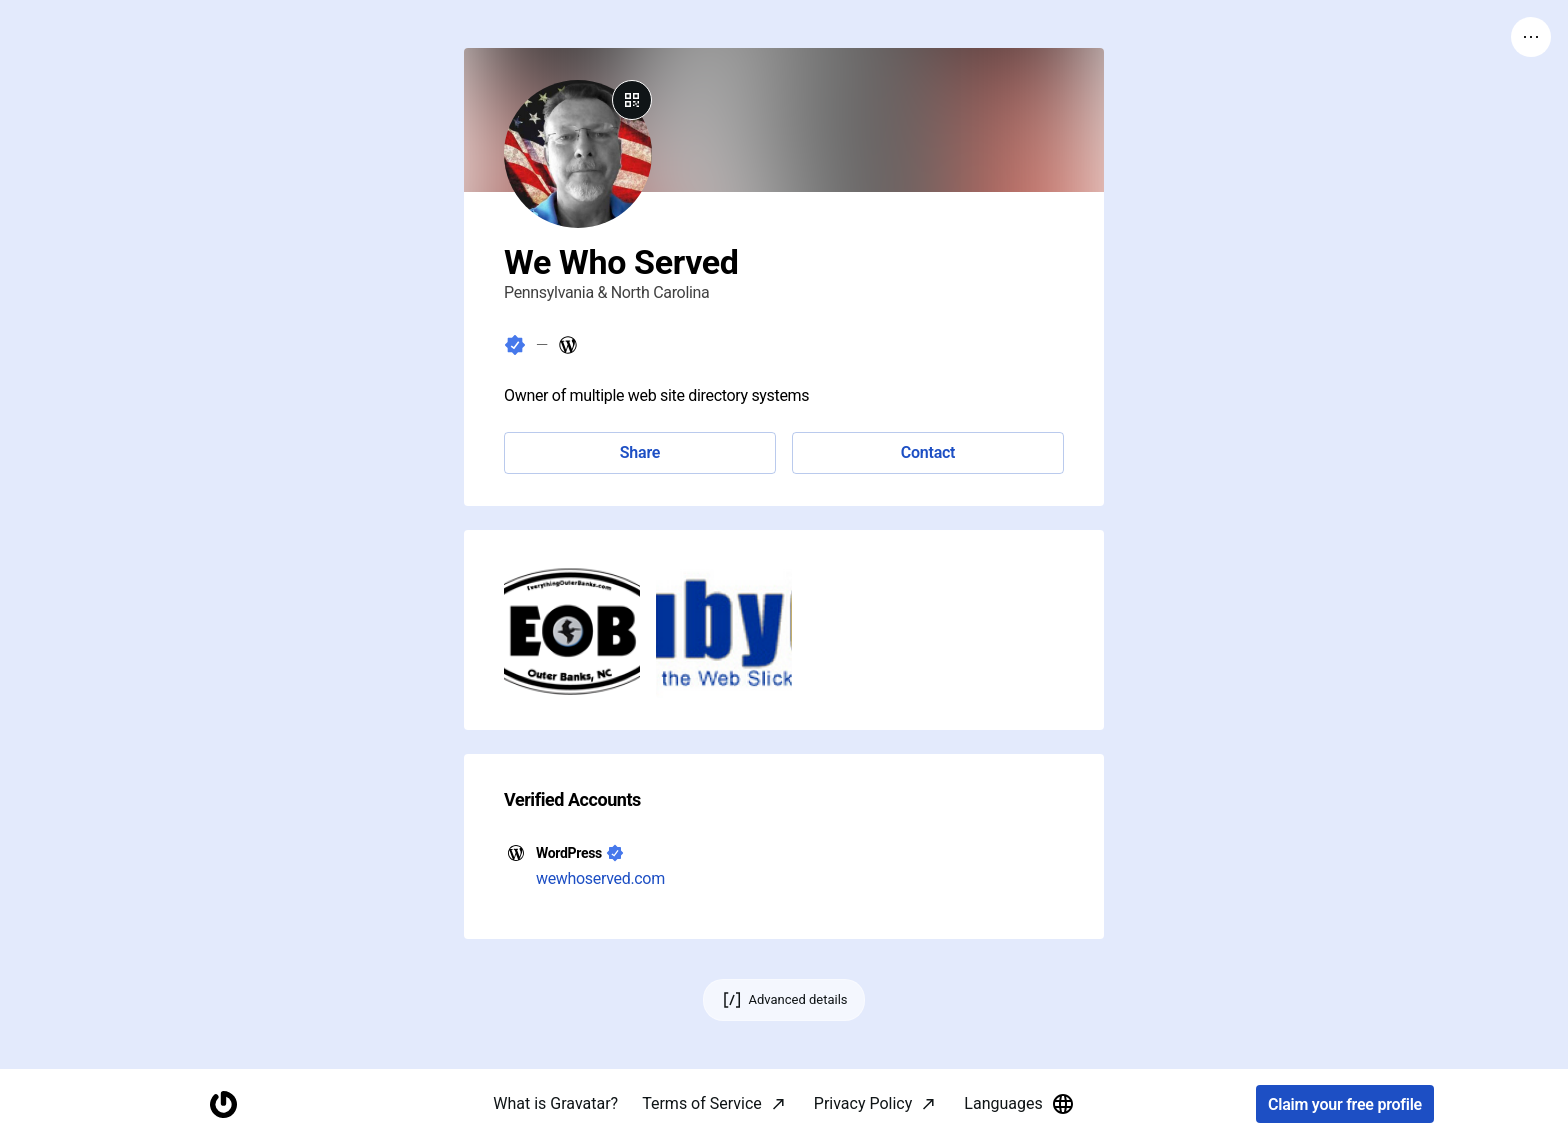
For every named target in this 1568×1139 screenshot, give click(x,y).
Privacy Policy (863, 1103)
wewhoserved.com (600, 878)
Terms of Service (702, 1103)
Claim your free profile (1345, 1104)
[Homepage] (223, 1104)
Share (640, 452)
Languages (1019, 1104)
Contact (928, 452)
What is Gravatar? (555, 1103)
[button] (572, 630)
